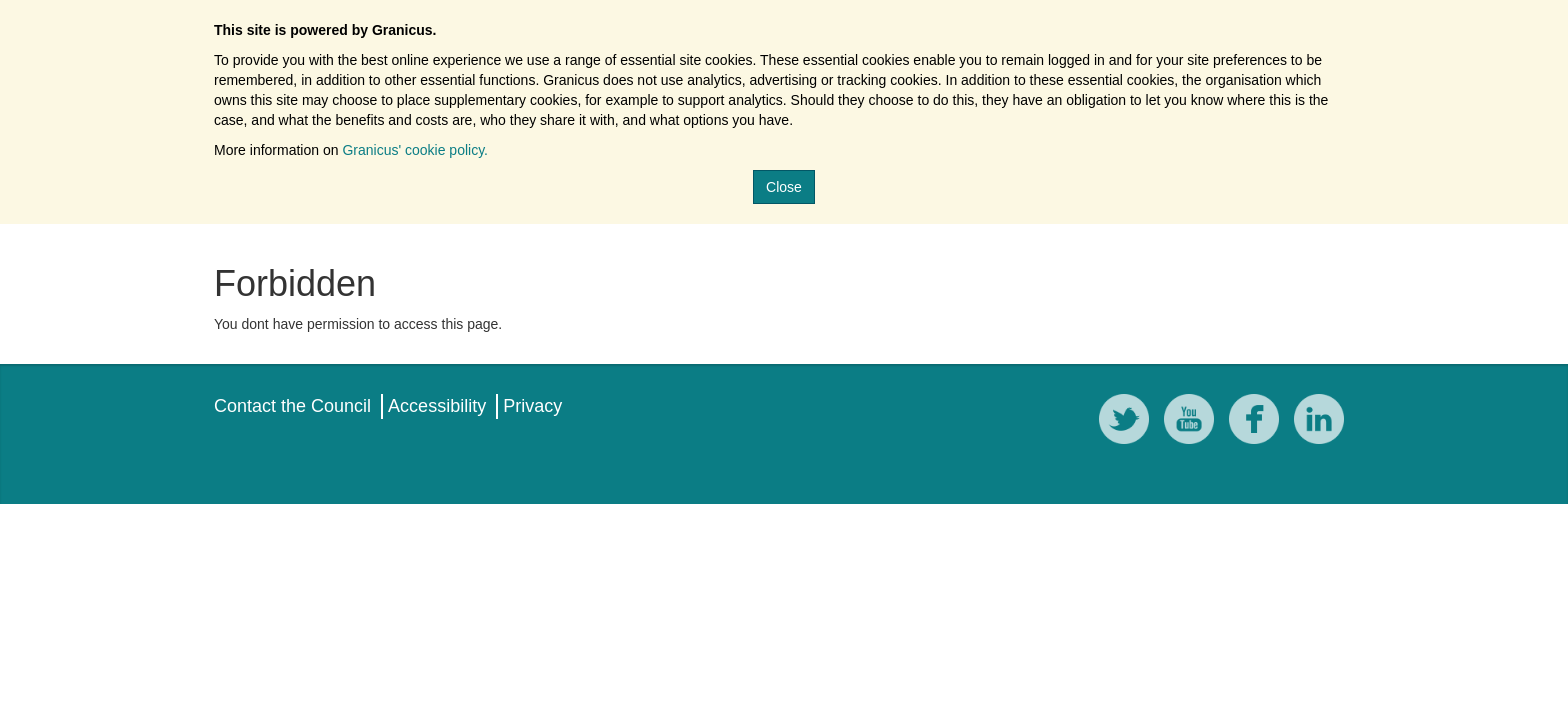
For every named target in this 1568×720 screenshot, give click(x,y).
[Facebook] (1259, 422)
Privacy (532, 406)
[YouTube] (1194, 422)
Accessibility (437, 406)
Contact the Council (292, 406)
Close (784, 187)
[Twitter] (1129, 422)
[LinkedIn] (1324, 422)
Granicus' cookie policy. (415, 150)
